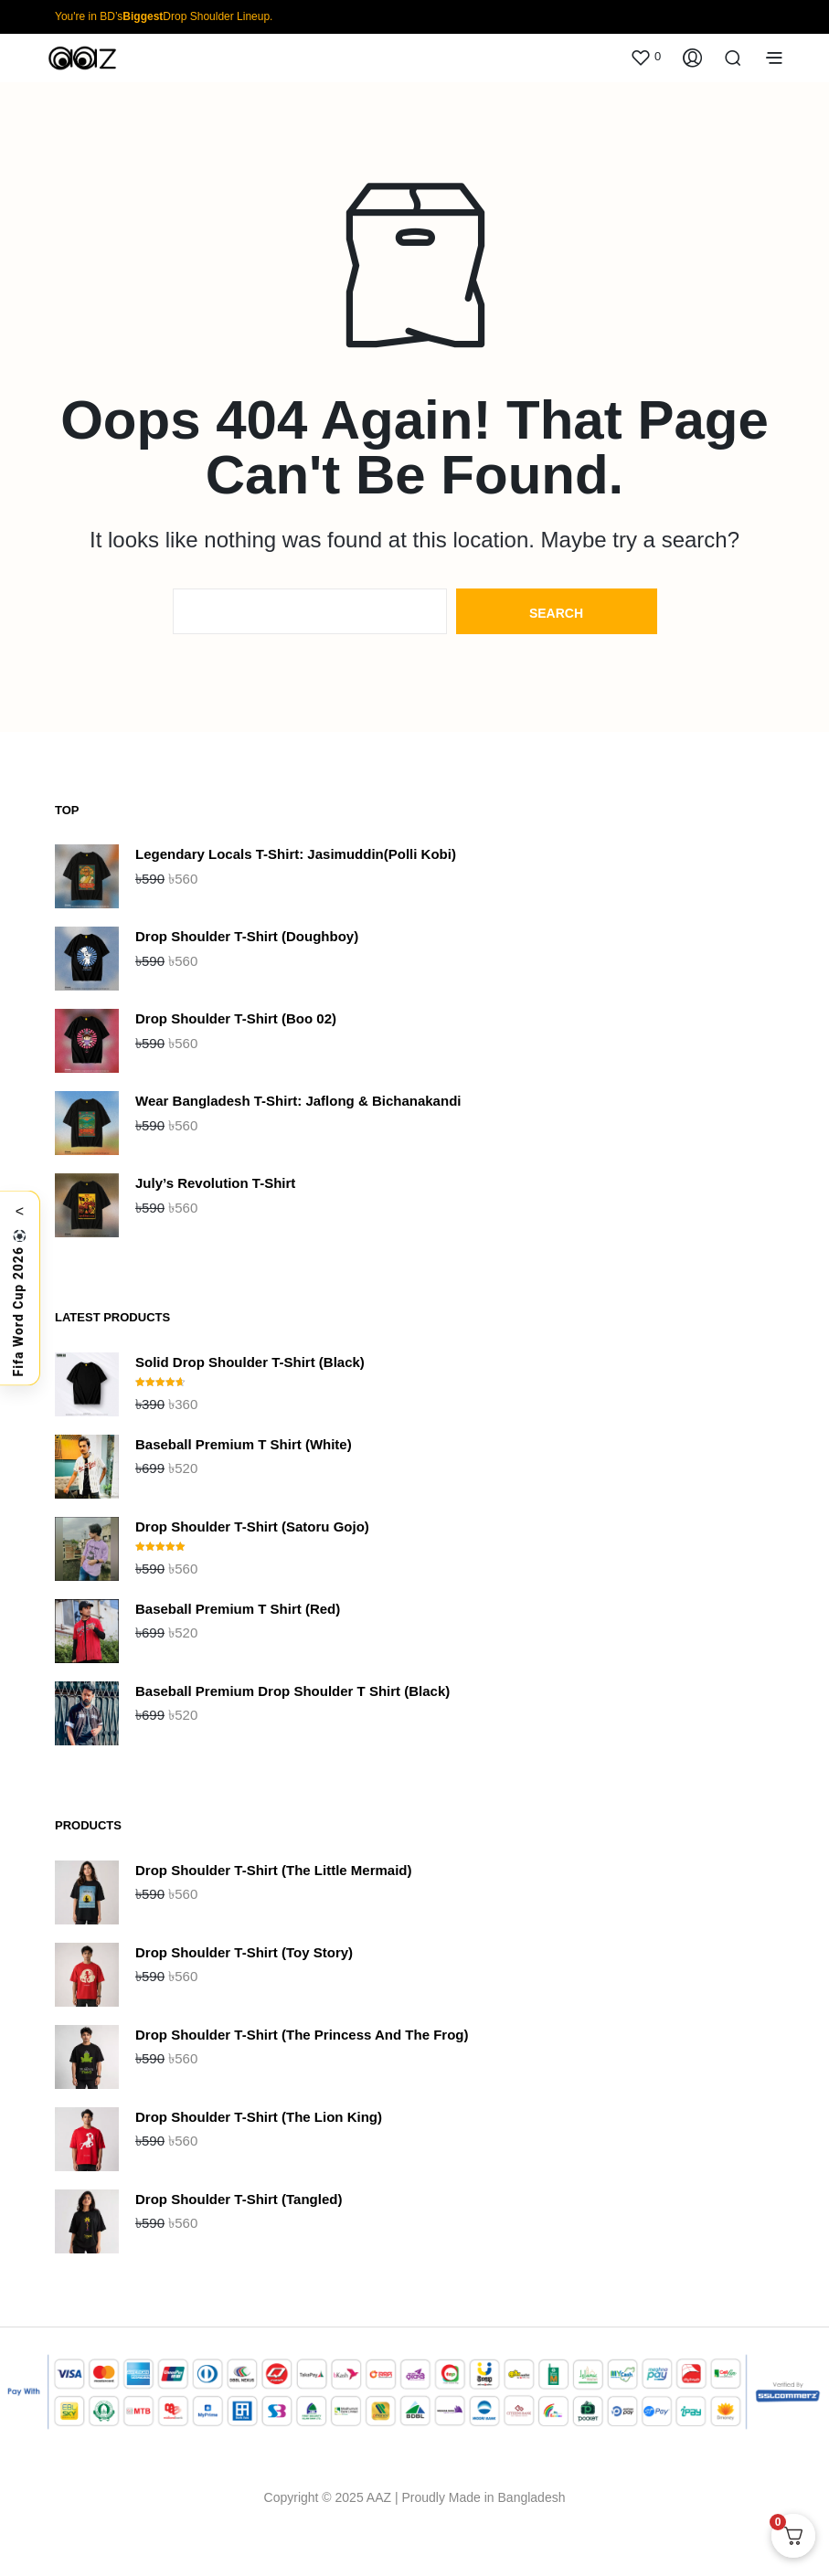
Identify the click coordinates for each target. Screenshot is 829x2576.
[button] (645, 57)
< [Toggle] (20, 1210)
